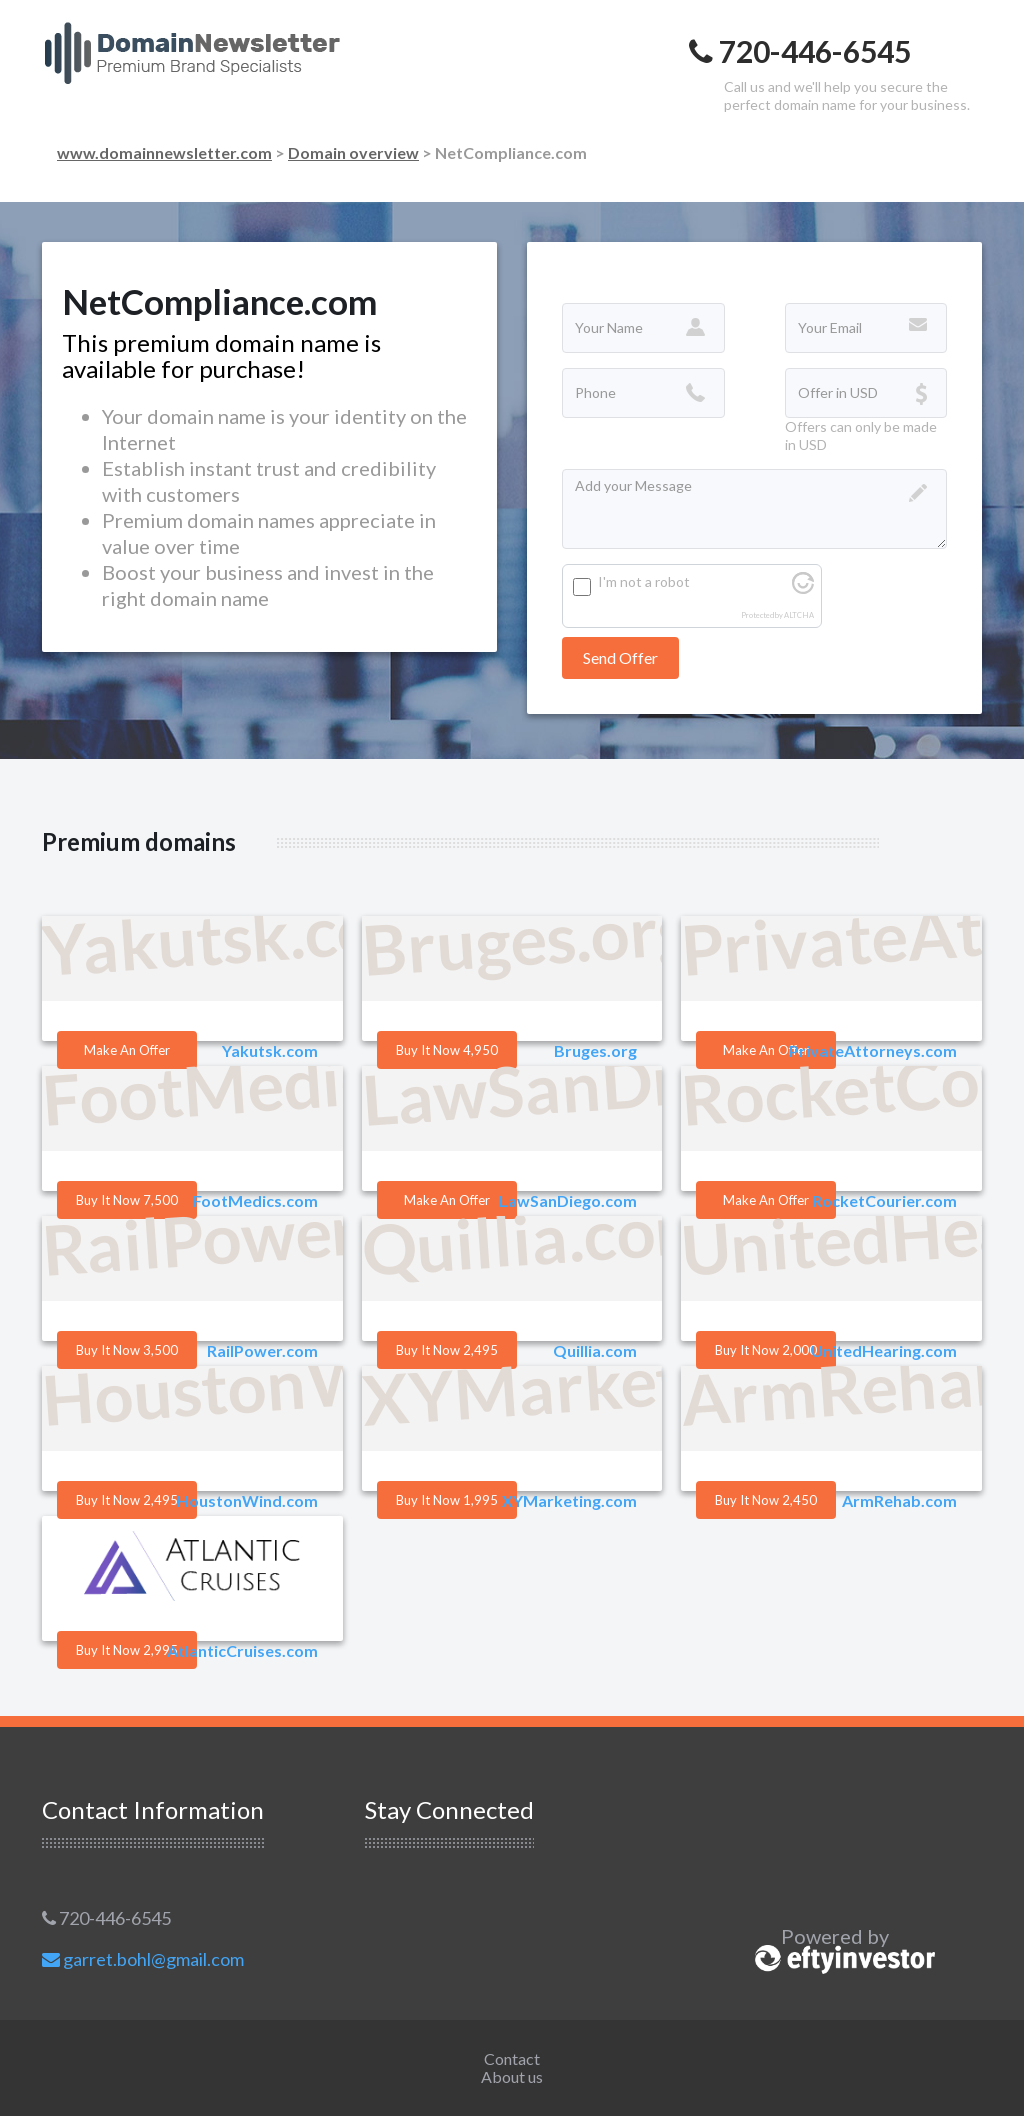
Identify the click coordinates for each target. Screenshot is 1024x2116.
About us (512, 2076)
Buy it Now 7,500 (127, 1200)
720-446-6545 (106, 1918)
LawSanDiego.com (568, 1200)
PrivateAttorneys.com (873, 1050)
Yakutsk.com (270, 1050)
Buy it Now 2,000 (766, 1350)
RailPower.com (262, 1350)
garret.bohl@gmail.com (143, 1959)
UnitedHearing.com (884, 1350)
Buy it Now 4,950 (447, 1050)
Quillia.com (595, 1350)
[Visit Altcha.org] (803, 588)
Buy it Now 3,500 (127, 1350)
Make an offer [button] (127, 1050)
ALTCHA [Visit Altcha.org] (799, 615)
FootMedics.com (255, 1200)
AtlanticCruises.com (242, 1650)
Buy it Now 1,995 (447, 1500)
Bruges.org (595, 1050)
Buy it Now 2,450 (766, 1500)
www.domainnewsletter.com (164, 152)
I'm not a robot (644, 581)
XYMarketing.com (569, 1500)
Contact (512, 2058)
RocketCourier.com (884, 1200)
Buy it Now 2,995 (127, 1650)
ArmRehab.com (899, 1500)
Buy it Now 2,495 (447, 1350)
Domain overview (353, 152)
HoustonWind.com (247, 1500)
